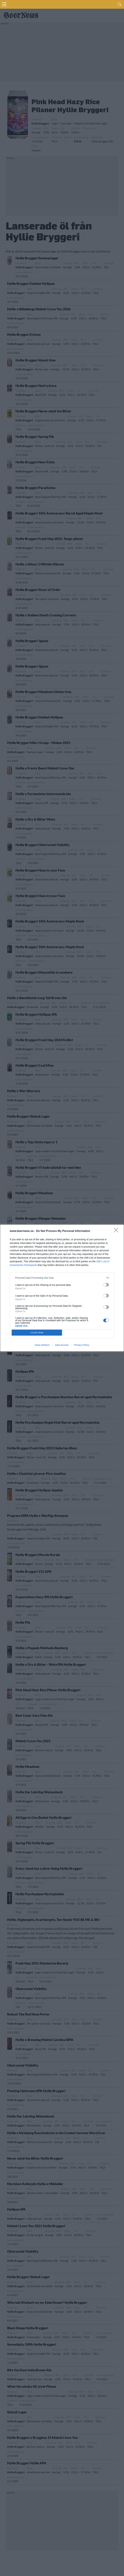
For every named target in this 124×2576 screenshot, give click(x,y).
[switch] (106, 1285)
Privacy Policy (81, 1345)
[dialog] (62, 1288)
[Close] (117, 1231)
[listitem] (62, 1278)
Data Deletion (42, 1345)
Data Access (62, 1345)
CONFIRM (36, 1332)
